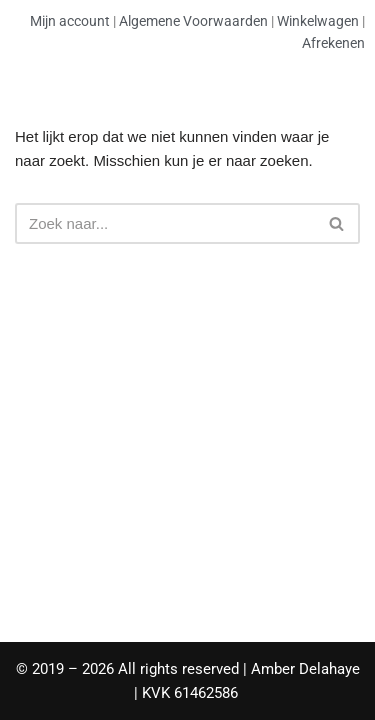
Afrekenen (333, 43)
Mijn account (70, 21)
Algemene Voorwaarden (193, 21)
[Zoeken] (165, 223)
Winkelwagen (318, 21)
